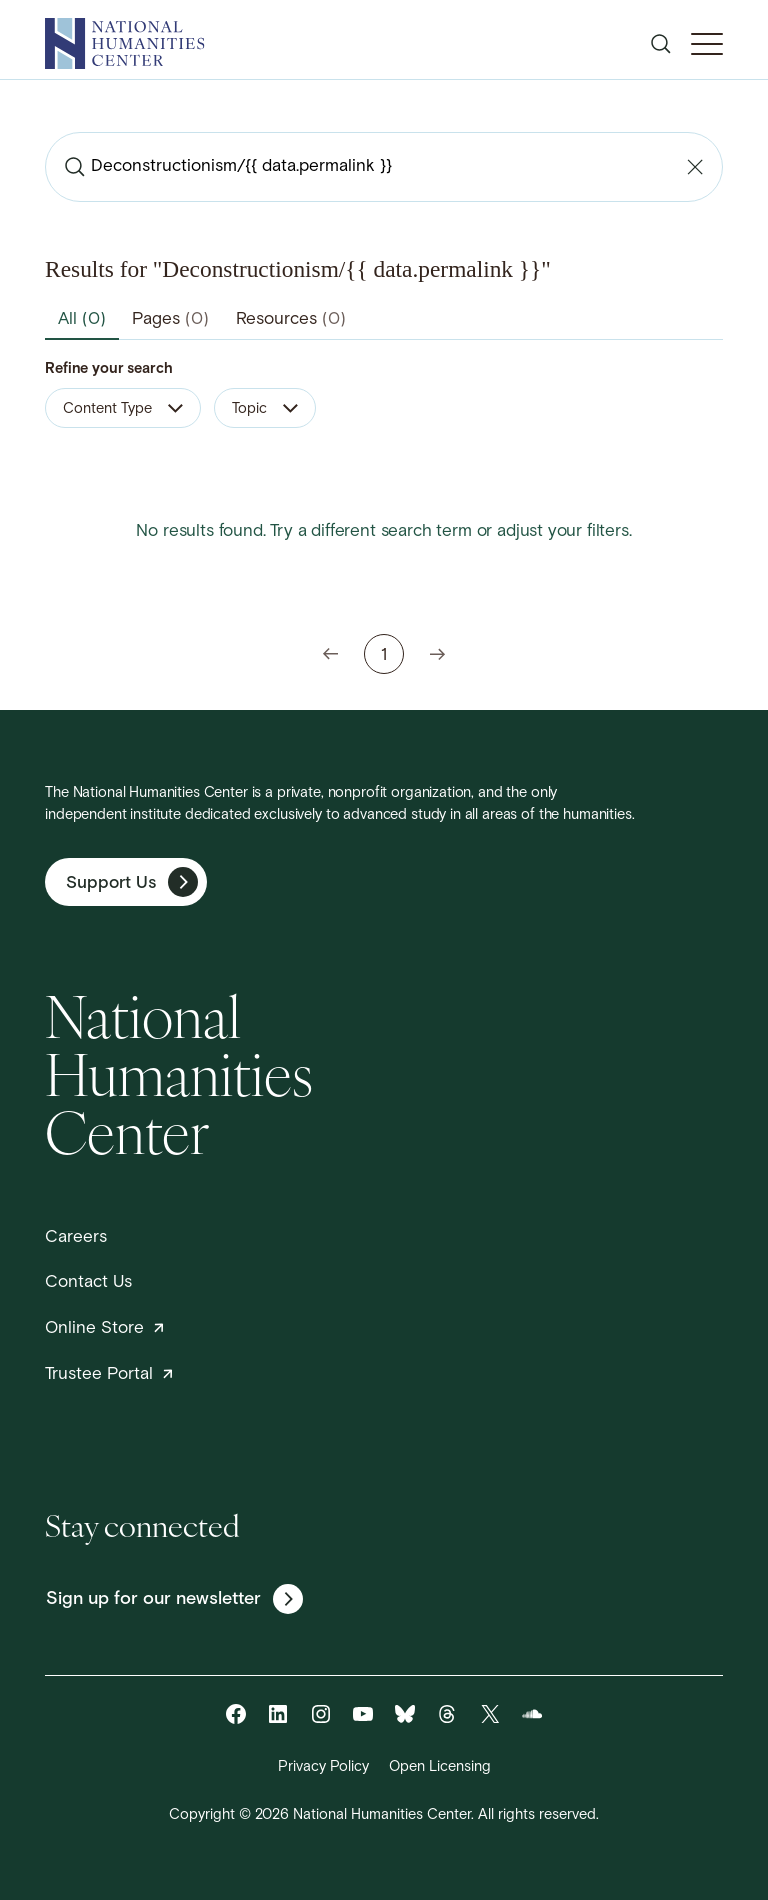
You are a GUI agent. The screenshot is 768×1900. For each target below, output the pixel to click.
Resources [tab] (291, 319)
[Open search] (661, 44)
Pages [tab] (170, 319)
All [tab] (82, 319)
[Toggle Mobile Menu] (707, 44)
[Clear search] (695, 167)
